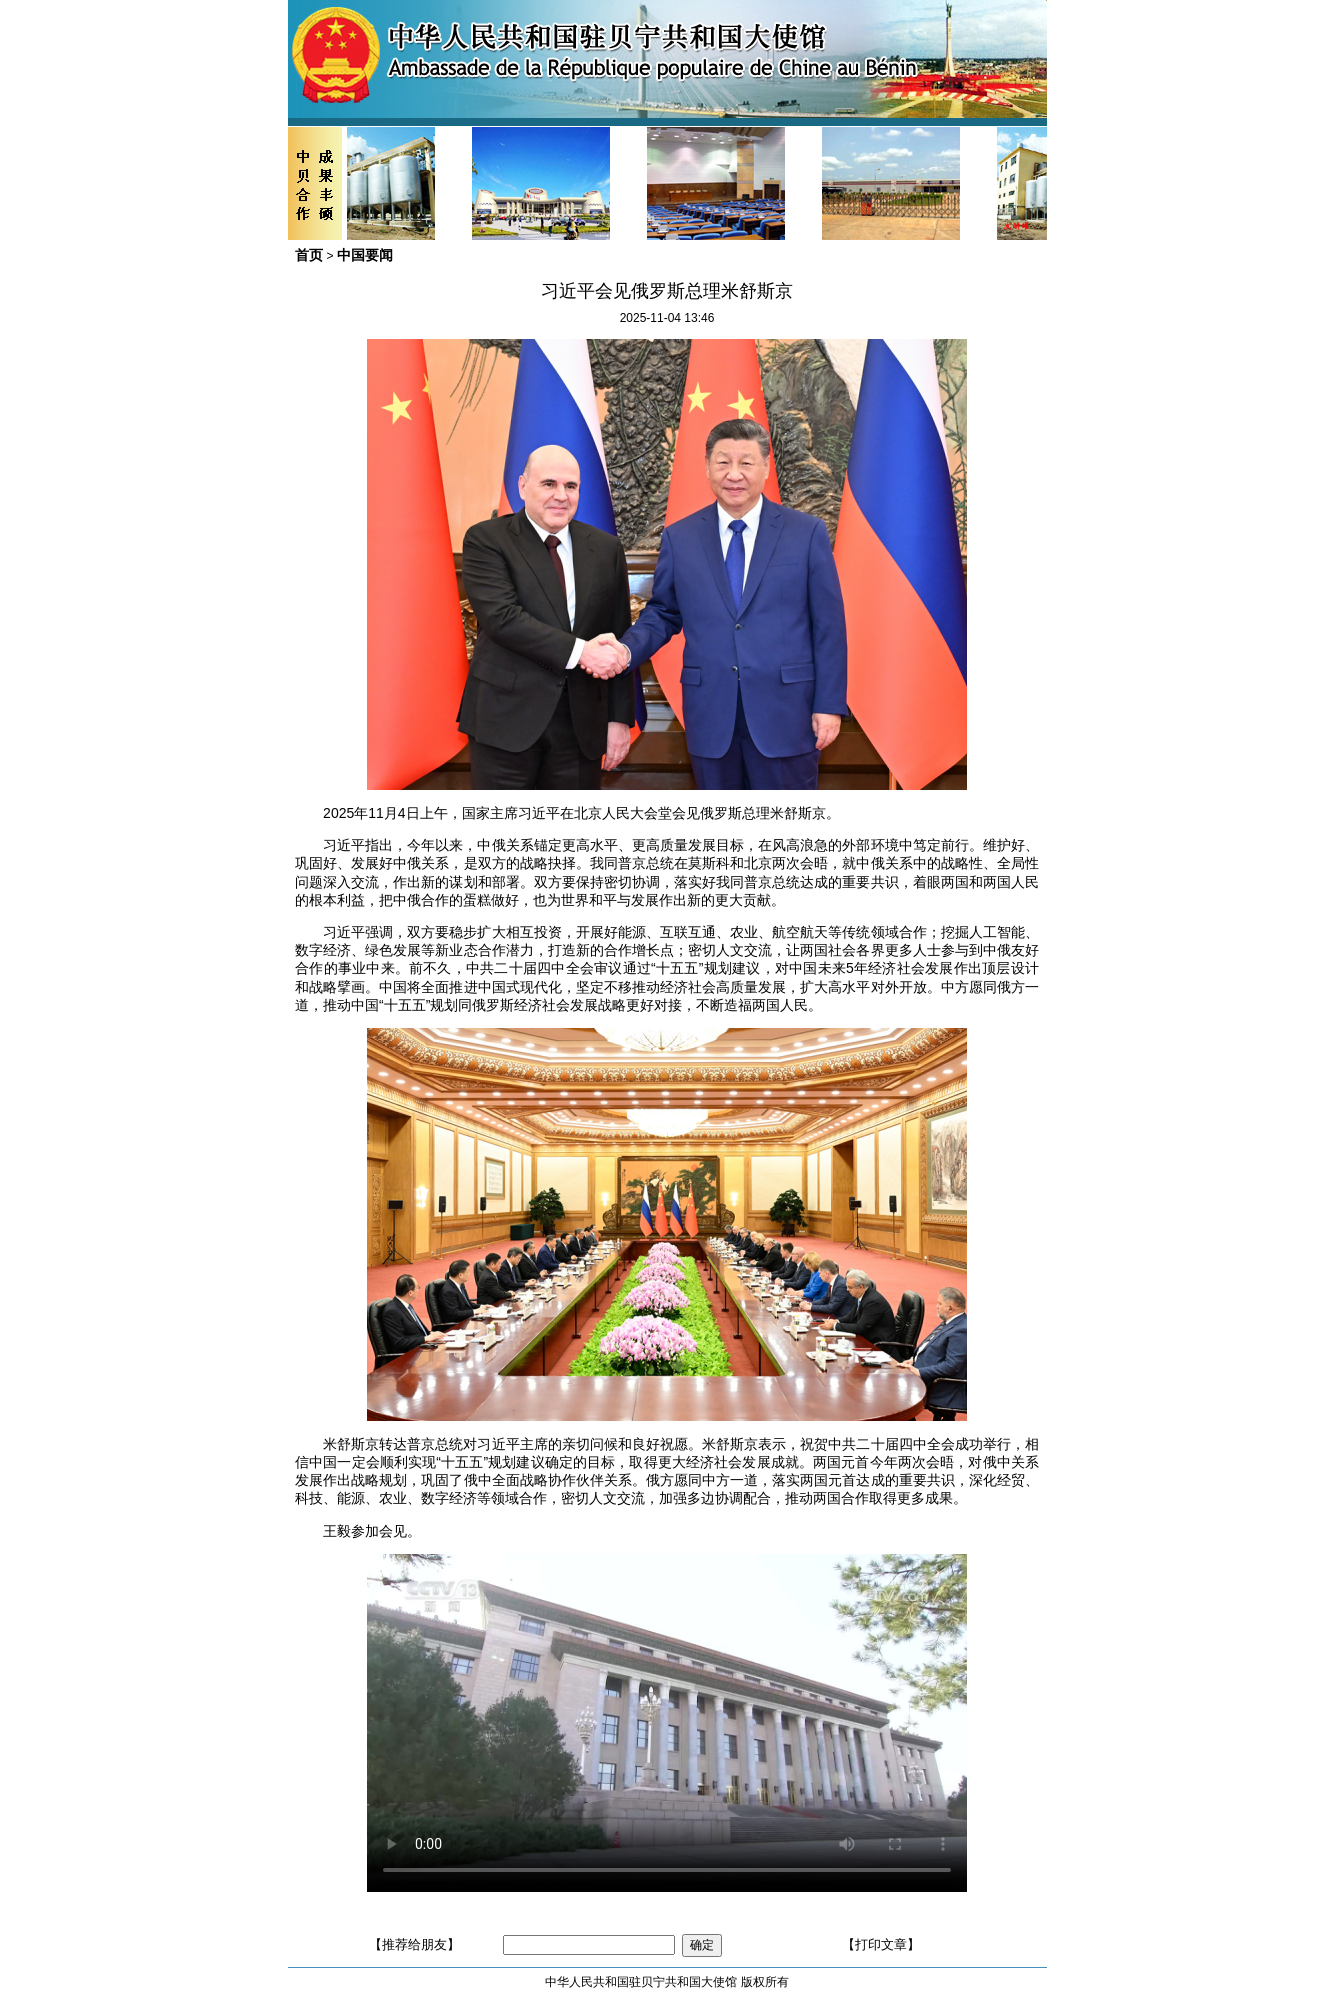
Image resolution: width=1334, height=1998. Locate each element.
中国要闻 (365, 255)
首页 (309, 255)
